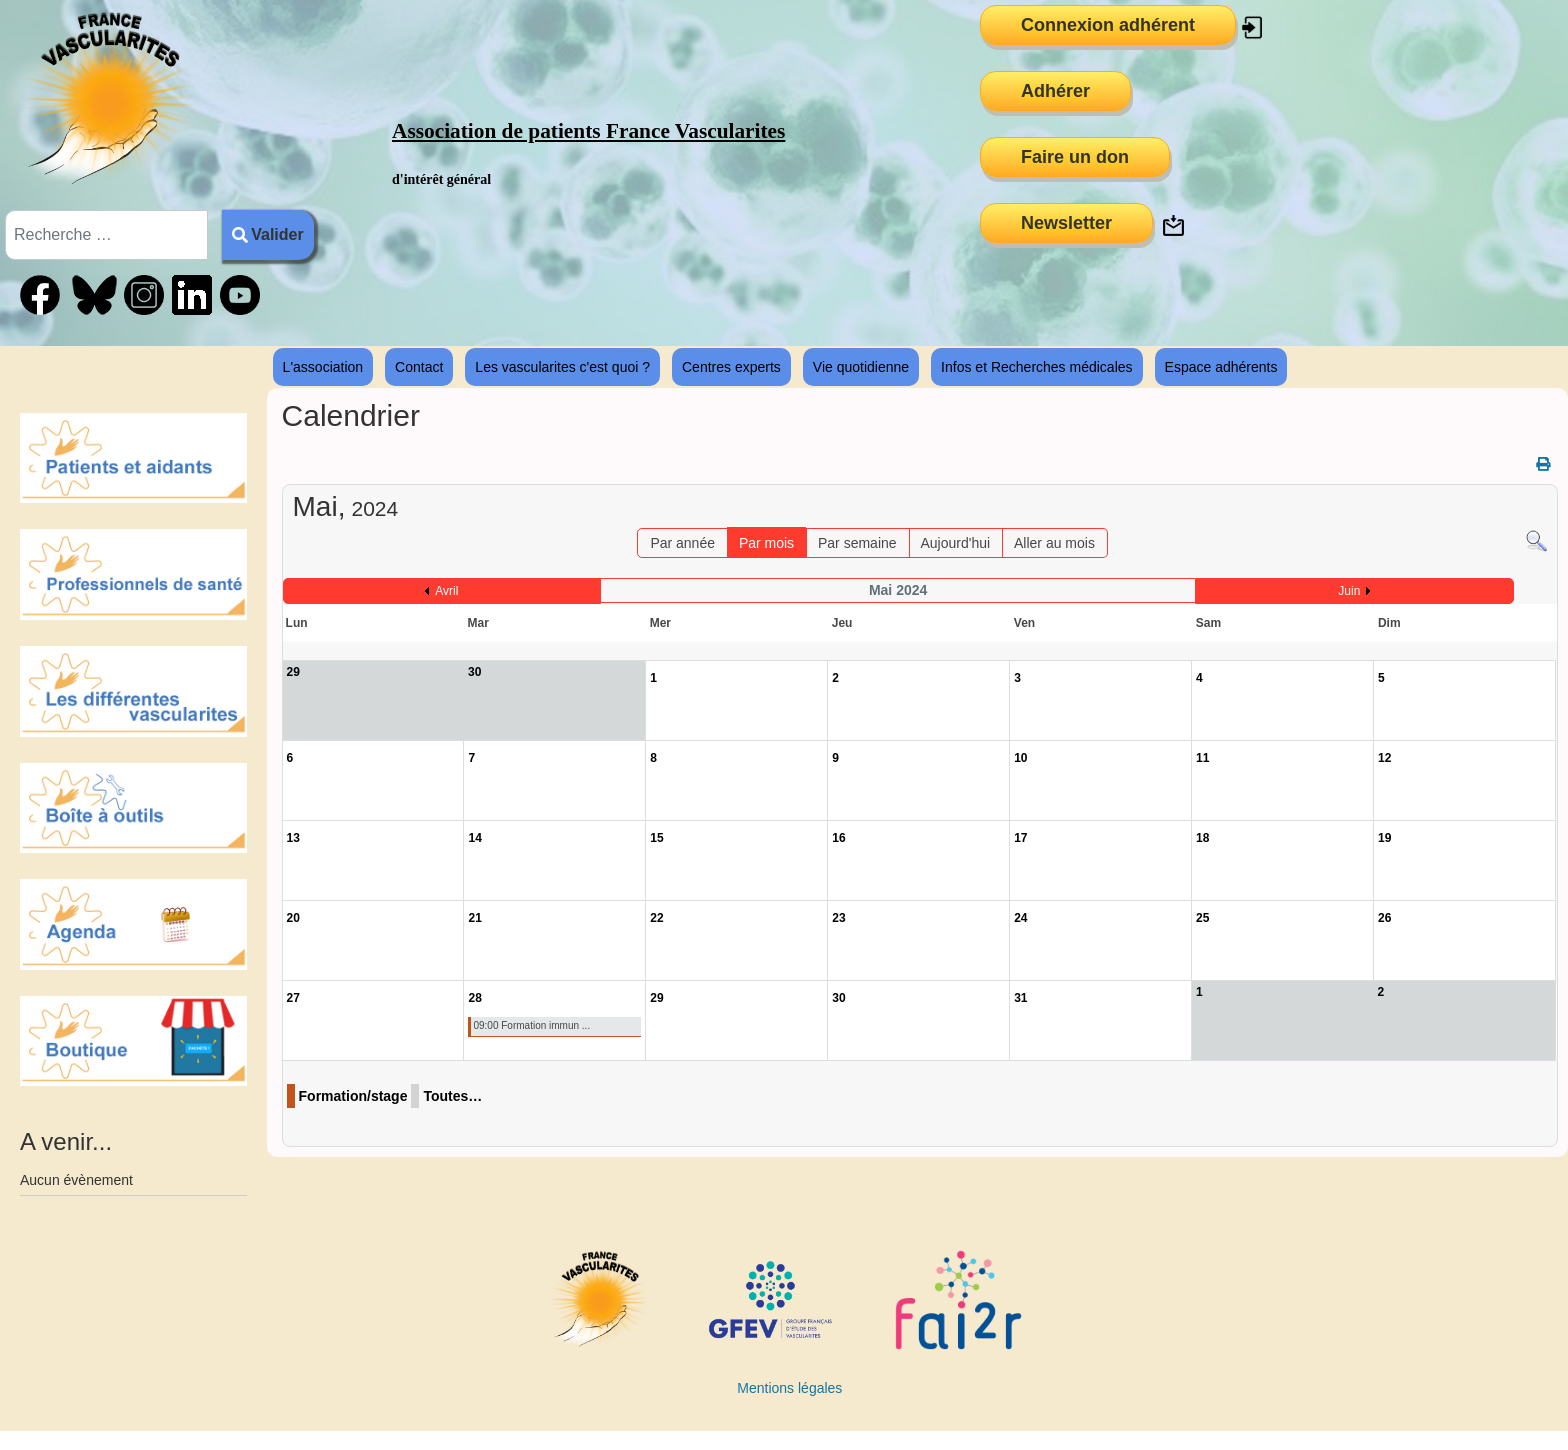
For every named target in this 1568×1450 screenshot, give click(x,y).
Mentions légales (789, 1388)
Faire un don (1075, 157)
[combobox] (106, 235)
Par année (682, 543)
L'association (323, 367)
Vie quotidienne (861, 367)
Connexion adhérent (1108, 25)
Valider (268, 234)
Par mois (766, 543)
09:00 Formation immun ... (531, 1025)
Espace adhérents (1221, 367)
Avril (446, 591)
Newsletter (1066, 223)
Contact (419, 367)
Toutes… (452, 1096)
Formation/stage (353, 1096)
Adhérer (1055, 91)
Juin (1349, 591)
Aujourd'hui (955, 543)
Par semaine (857, 543)
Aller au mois (1054, 543)
